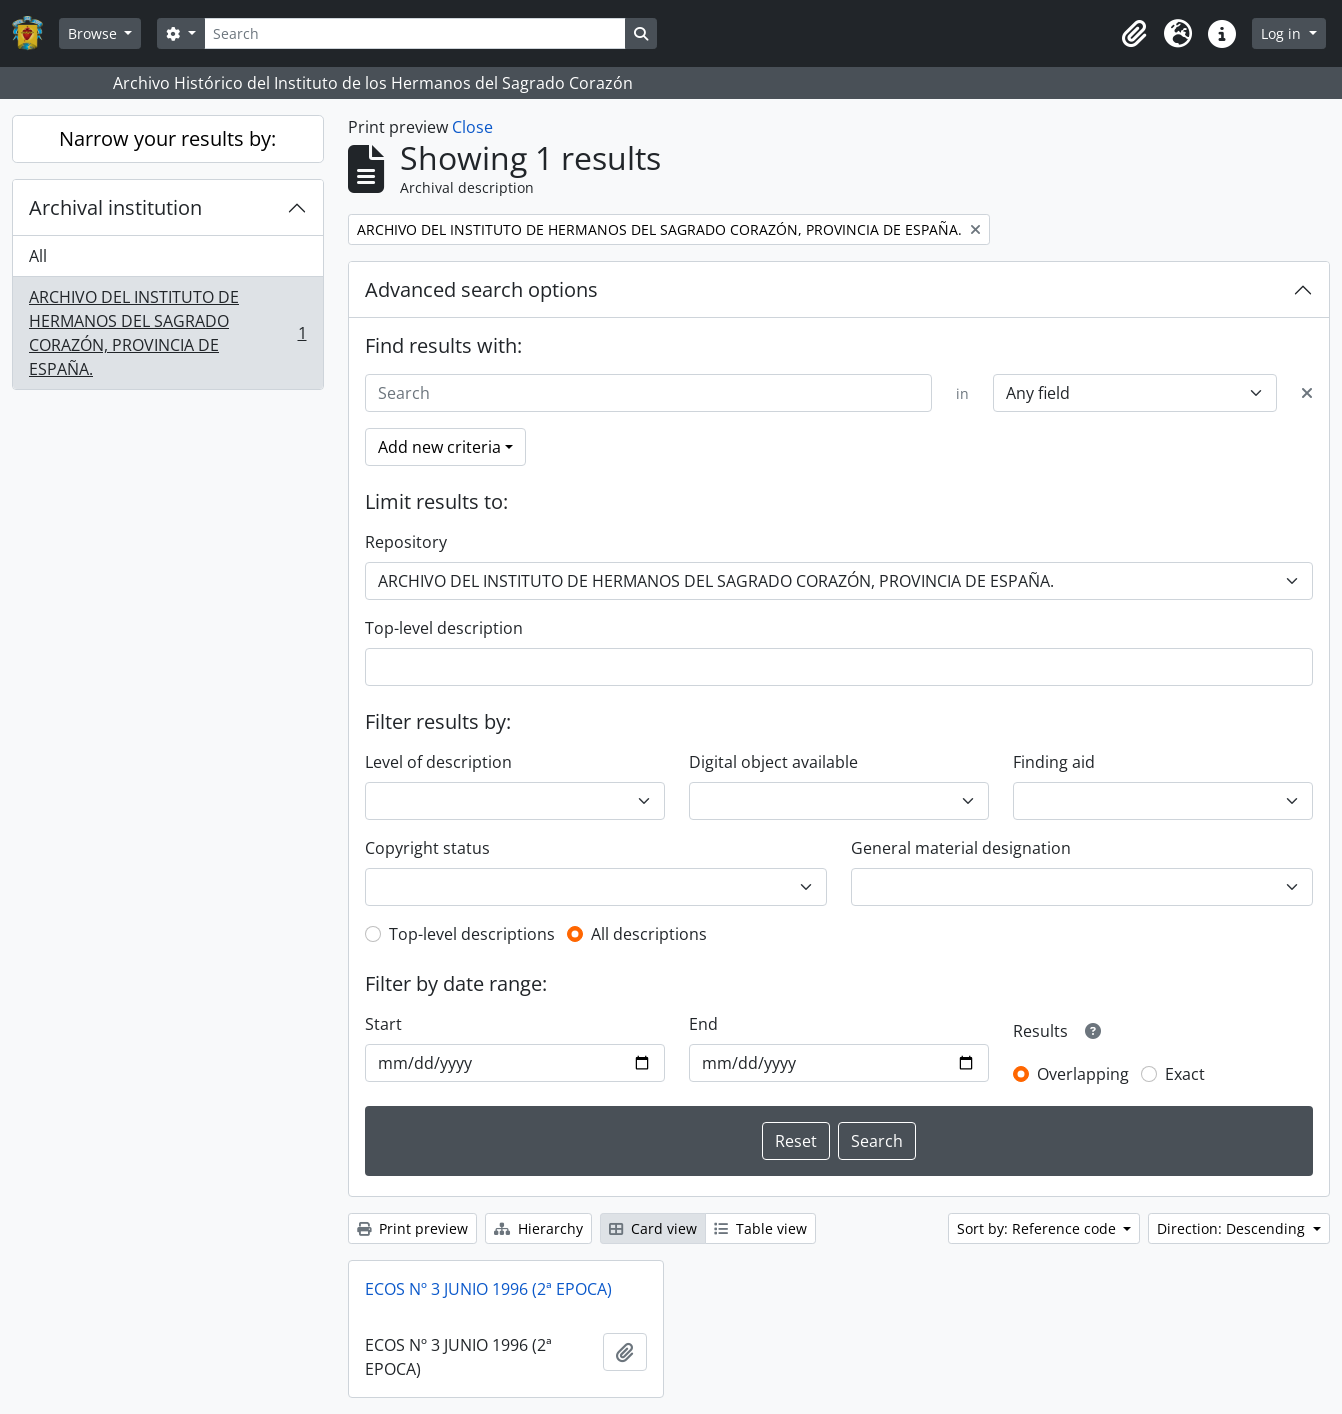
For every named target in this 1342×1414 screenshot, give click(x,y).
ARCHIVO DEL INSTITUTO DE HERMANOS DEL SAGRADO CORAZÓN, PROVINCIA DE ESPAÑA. (167, 333)
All (38, 256)
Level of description (438, 762)
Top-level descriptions (472, 934)
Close (472, 127)
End (703, 1024)
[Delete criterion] (1307, 393)
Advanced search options (481, 289)
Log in (1283, 33)
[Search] (415, 33)
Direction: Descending (1233, 1228)
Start (383, 1024)
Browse (94, 33)
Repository (406, 542)
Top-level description (444, 628)
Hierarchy (538, 1228)
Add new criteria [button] (439, 447)
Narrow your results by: (167, 138)
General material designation (961, 848)
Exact (1185, 1074)
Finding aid (1054, 762)
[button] (1134, 34)
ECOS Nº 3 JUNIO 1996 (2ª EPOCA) (488, 1289)
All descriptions (649, 934)
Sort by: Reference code (1038, 1228)
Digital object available (773, 762)
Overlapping (1083, 1074)
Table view (760, 1228)
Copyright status (427, 848)
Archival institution (115, 207)
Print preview (412, 1228)
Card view (653, 1228)
